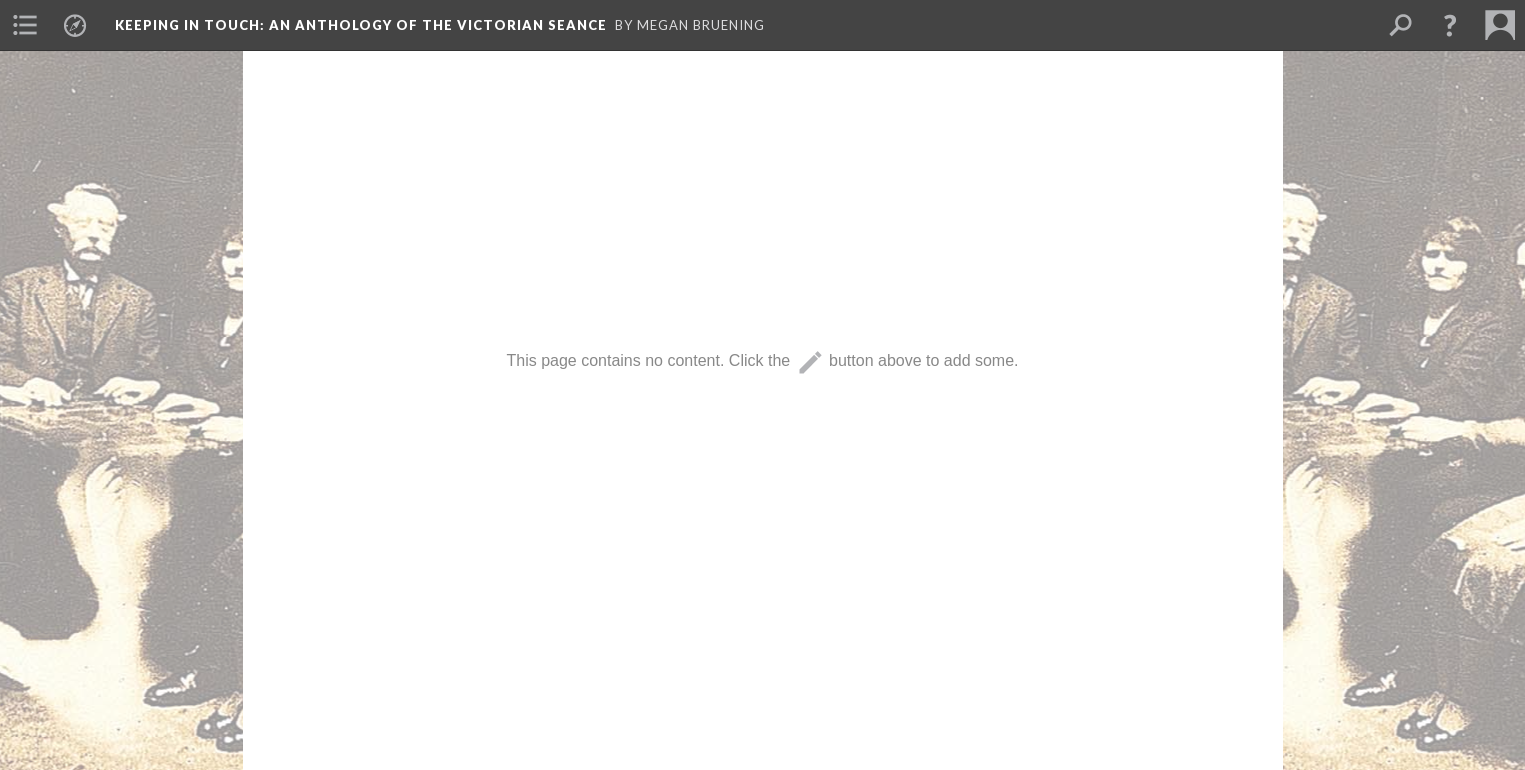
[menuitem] (25, 25)
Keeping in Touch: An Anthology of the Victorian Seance (361, 25)
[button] (1450, 25)
